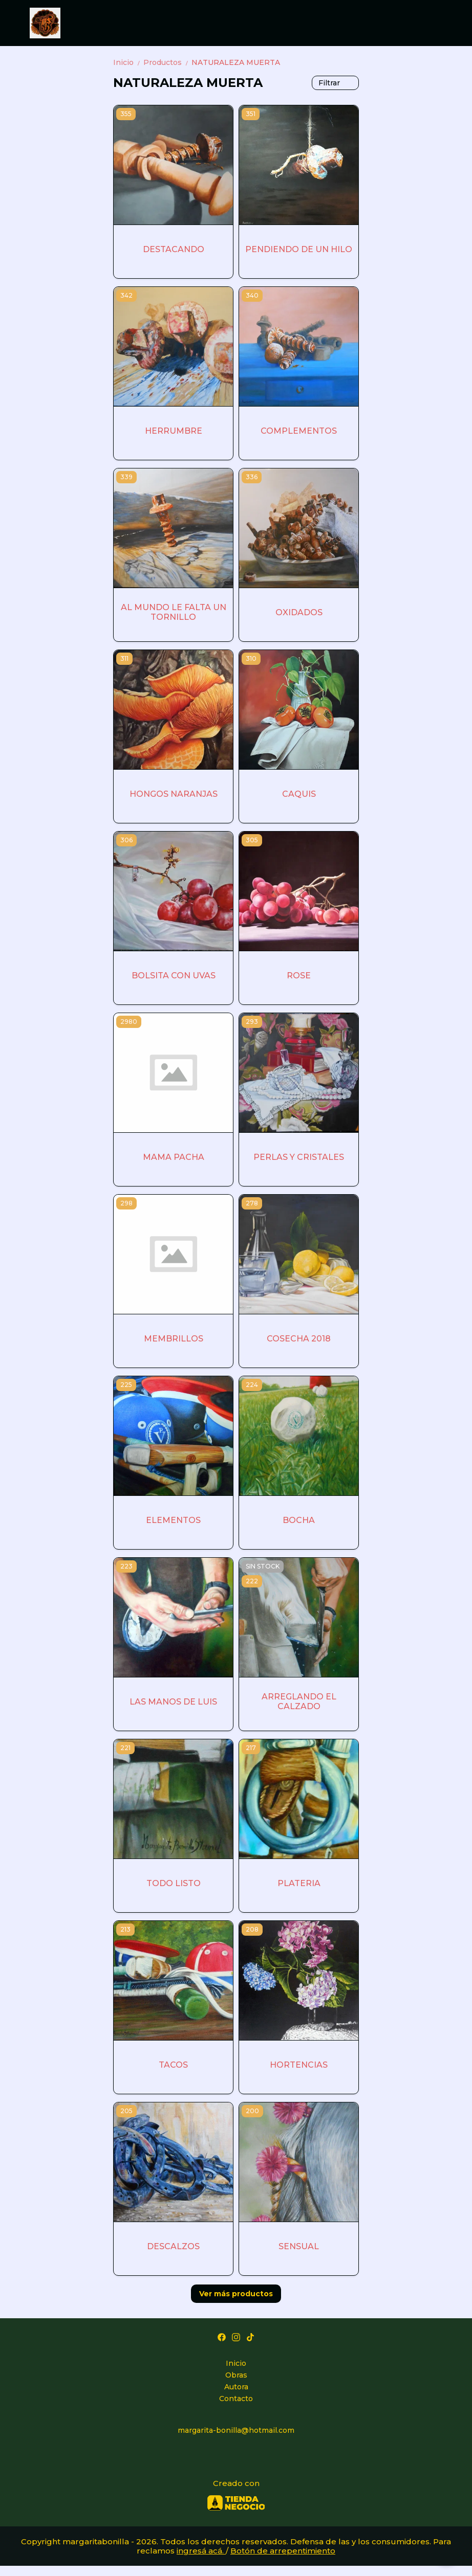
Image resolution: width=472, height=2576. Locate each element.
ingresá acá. (201, 2551)
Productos (167, 62)
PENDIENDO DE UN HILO (298, 249)
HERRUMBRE (173, 431)
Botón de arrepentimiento (282, 2551)
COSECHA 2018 (299, 1338)
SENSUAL (298, 2246)
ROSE (299, 975)
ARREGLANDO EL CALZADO (299, 1701)
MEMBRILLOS (173, 1338)
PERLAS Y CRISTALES (298, 1157)
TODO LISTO (173, 1883)
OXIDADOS (299, 612)
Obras (236, 2375)
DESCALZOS (173, 2246)
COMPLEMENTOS (299, 431)
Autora (236, 2386)
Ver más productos (236, 2293)
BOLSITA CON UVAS (174, 975)
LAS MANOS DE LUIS (173, 1702)
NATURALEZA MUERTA (235, 62)
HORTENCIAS (299, 2065)
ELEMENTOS (173, 1520)
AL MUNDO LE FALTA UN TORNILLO (173, 612)
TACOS (173, 2065)
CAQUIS (299, 794)
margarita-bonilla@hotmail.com (236, 2430)
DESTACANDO (173, 249)
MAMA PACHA (173, 1157)
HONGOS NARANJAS (174, 794)
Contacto (236, 2398)
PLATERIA (298, 1883)
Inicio (128, 62)
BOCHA (299, 1520)
